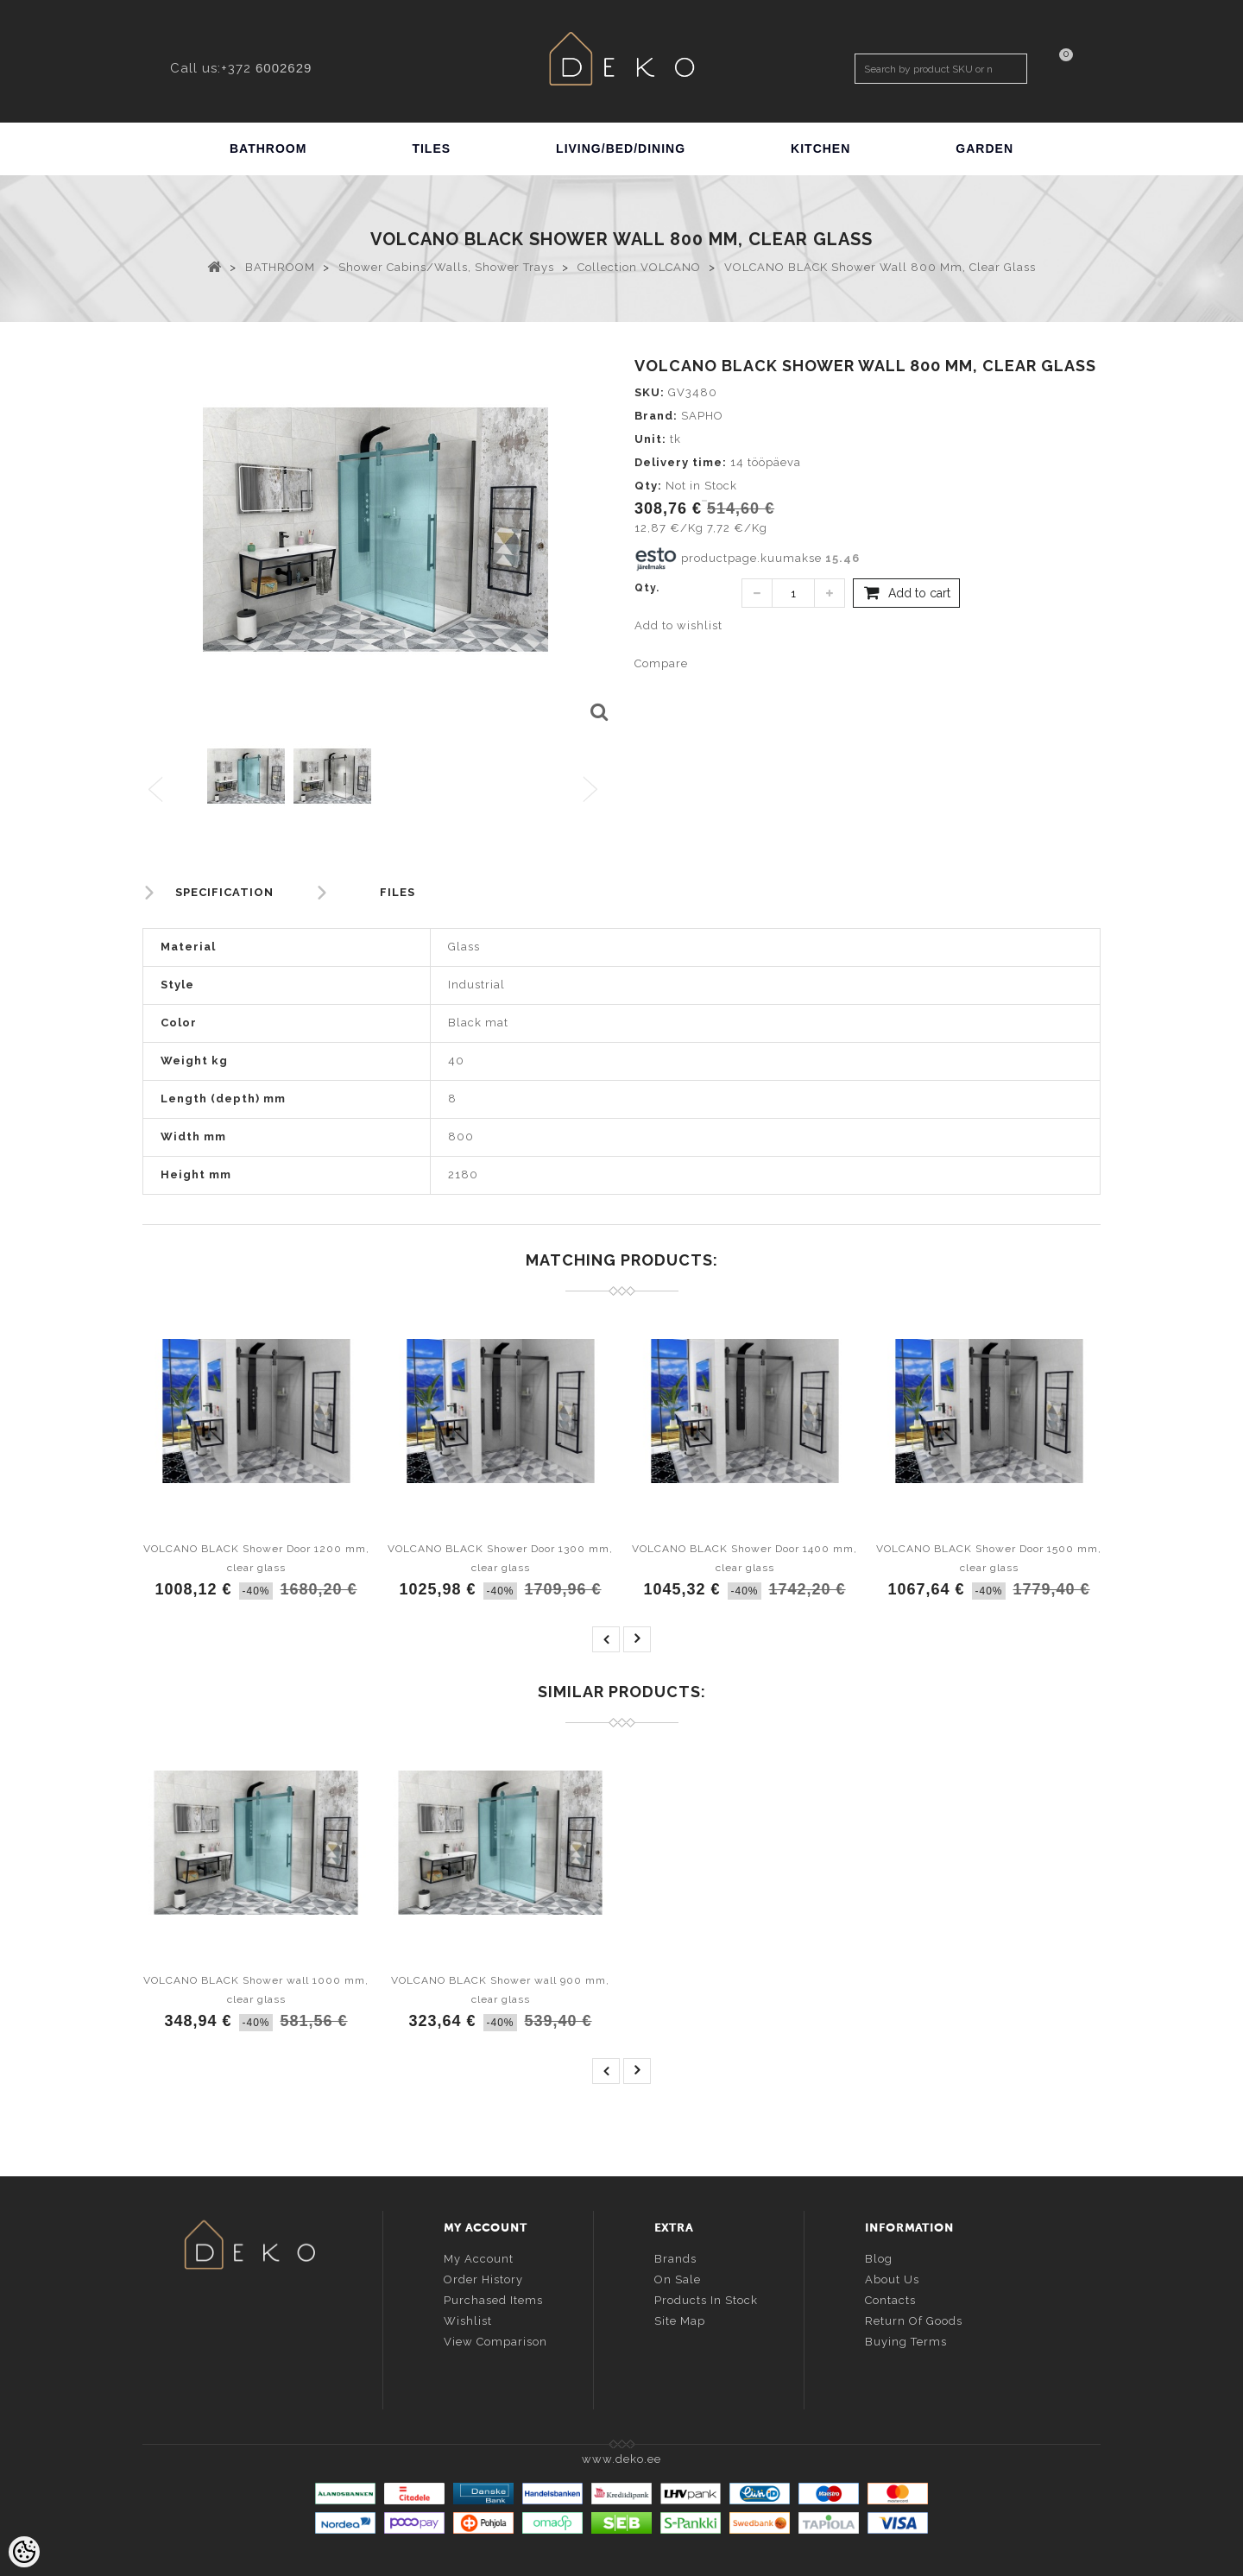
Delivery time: (680, 462)
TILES (431, 148)
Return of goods (913, 2319)
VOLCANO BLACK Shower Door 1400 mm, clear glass (744, 1558)
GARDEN (984, 148)
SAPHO (702, 415)
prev (606, 1639)
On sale (677, 2277)
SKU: (649, 392)
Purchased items (493, 2298)
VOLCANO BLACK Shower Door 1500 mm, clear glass (988, 1558)
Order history (483, 2277)
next (637, 1639)
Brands (675, 2257)
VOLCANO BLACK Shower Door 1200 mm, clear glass (256, 1558)
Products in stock (706, 2298)
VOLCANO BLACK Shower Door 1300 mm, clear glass (500, 1558)
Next (594, 790)
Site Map (679, 2319)
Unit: (650, 438)
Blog (879, 2257)
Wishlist (468, 2319)
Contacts (890, 2298)
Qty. (646, 588)
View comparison (495, 2339)
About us (892, 2277)
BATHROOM (268, 148)
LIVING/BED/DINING (620, 148)
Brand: (656, 415)
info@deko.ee (278, 2349)
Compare (661, 663)
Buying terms (906, 2339)
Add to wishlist (678, 625)
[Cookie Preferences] (24, 2551)
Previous (156, 790)
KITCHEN (820, 148)
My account (479, 2257)
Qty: (648, 485)
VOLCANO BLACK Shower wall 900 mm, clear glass (500, 1989)
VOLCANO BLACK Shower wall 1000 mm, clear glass (256, 1989)
